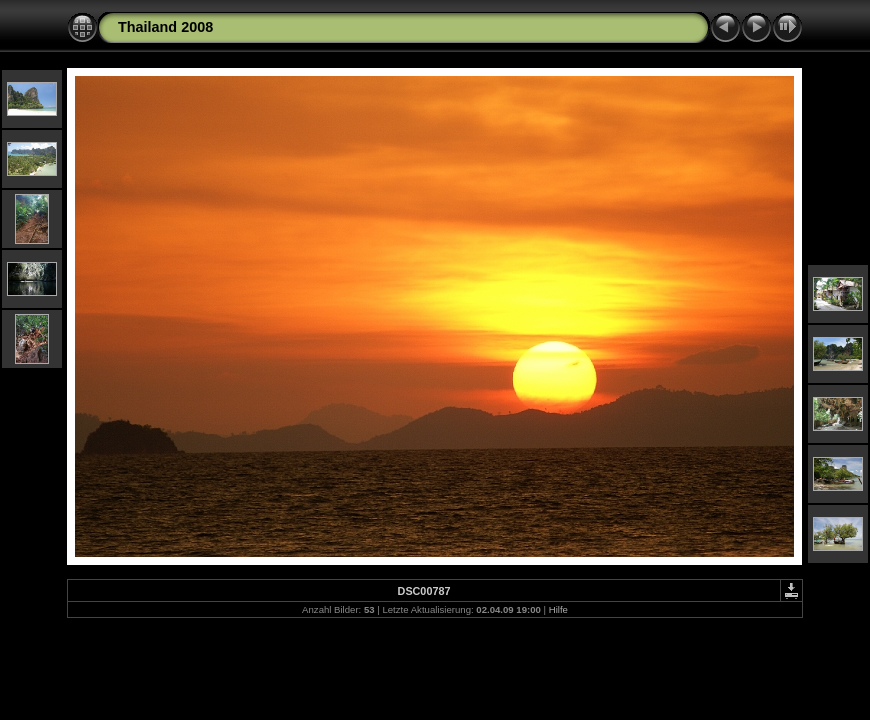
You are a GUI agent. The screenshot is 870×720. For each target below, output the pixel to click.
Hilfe (558, 609)
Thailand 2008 (165, 27)
